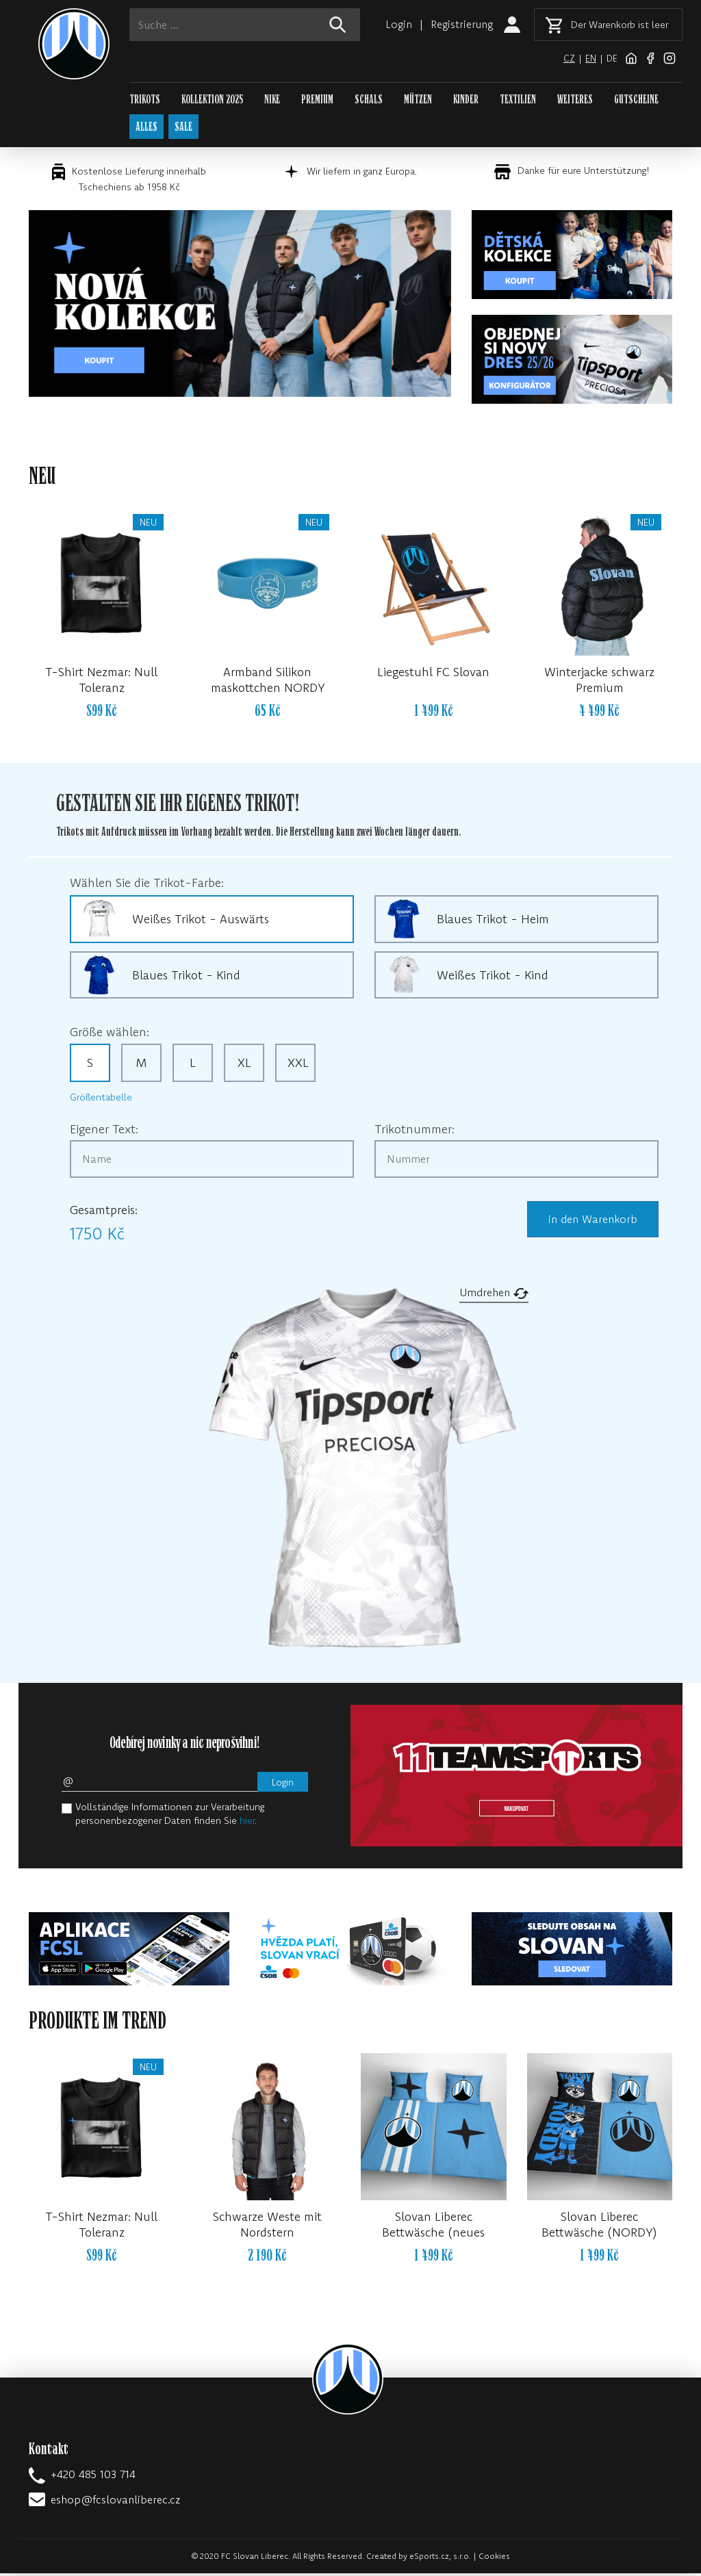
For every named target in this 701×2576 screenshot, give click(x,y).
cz (568, 58)
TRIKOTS (144, 99)
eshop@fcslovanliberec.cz (115, 2502)
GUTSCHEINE (636, 99)
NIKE (272, 99)
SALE (186, 128)
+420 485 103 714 (93, 2477)
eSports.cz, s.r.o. (440, 2558)
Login (397, 24)
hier (247, 1823)
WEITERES (575, 99)
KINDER (466, 99)
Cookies (494, 2558)
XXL (298, 1065)
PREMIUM (317, 99)
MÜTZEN (418, 99)
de (611, 58)
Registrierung (461, 24)
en (590, 58)
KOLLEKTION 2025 (212, 99)
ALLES (148, 128)
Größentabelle (101, 1100)
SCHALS (369, 99)
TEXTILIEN (518, 99)
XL (244, 1065)
